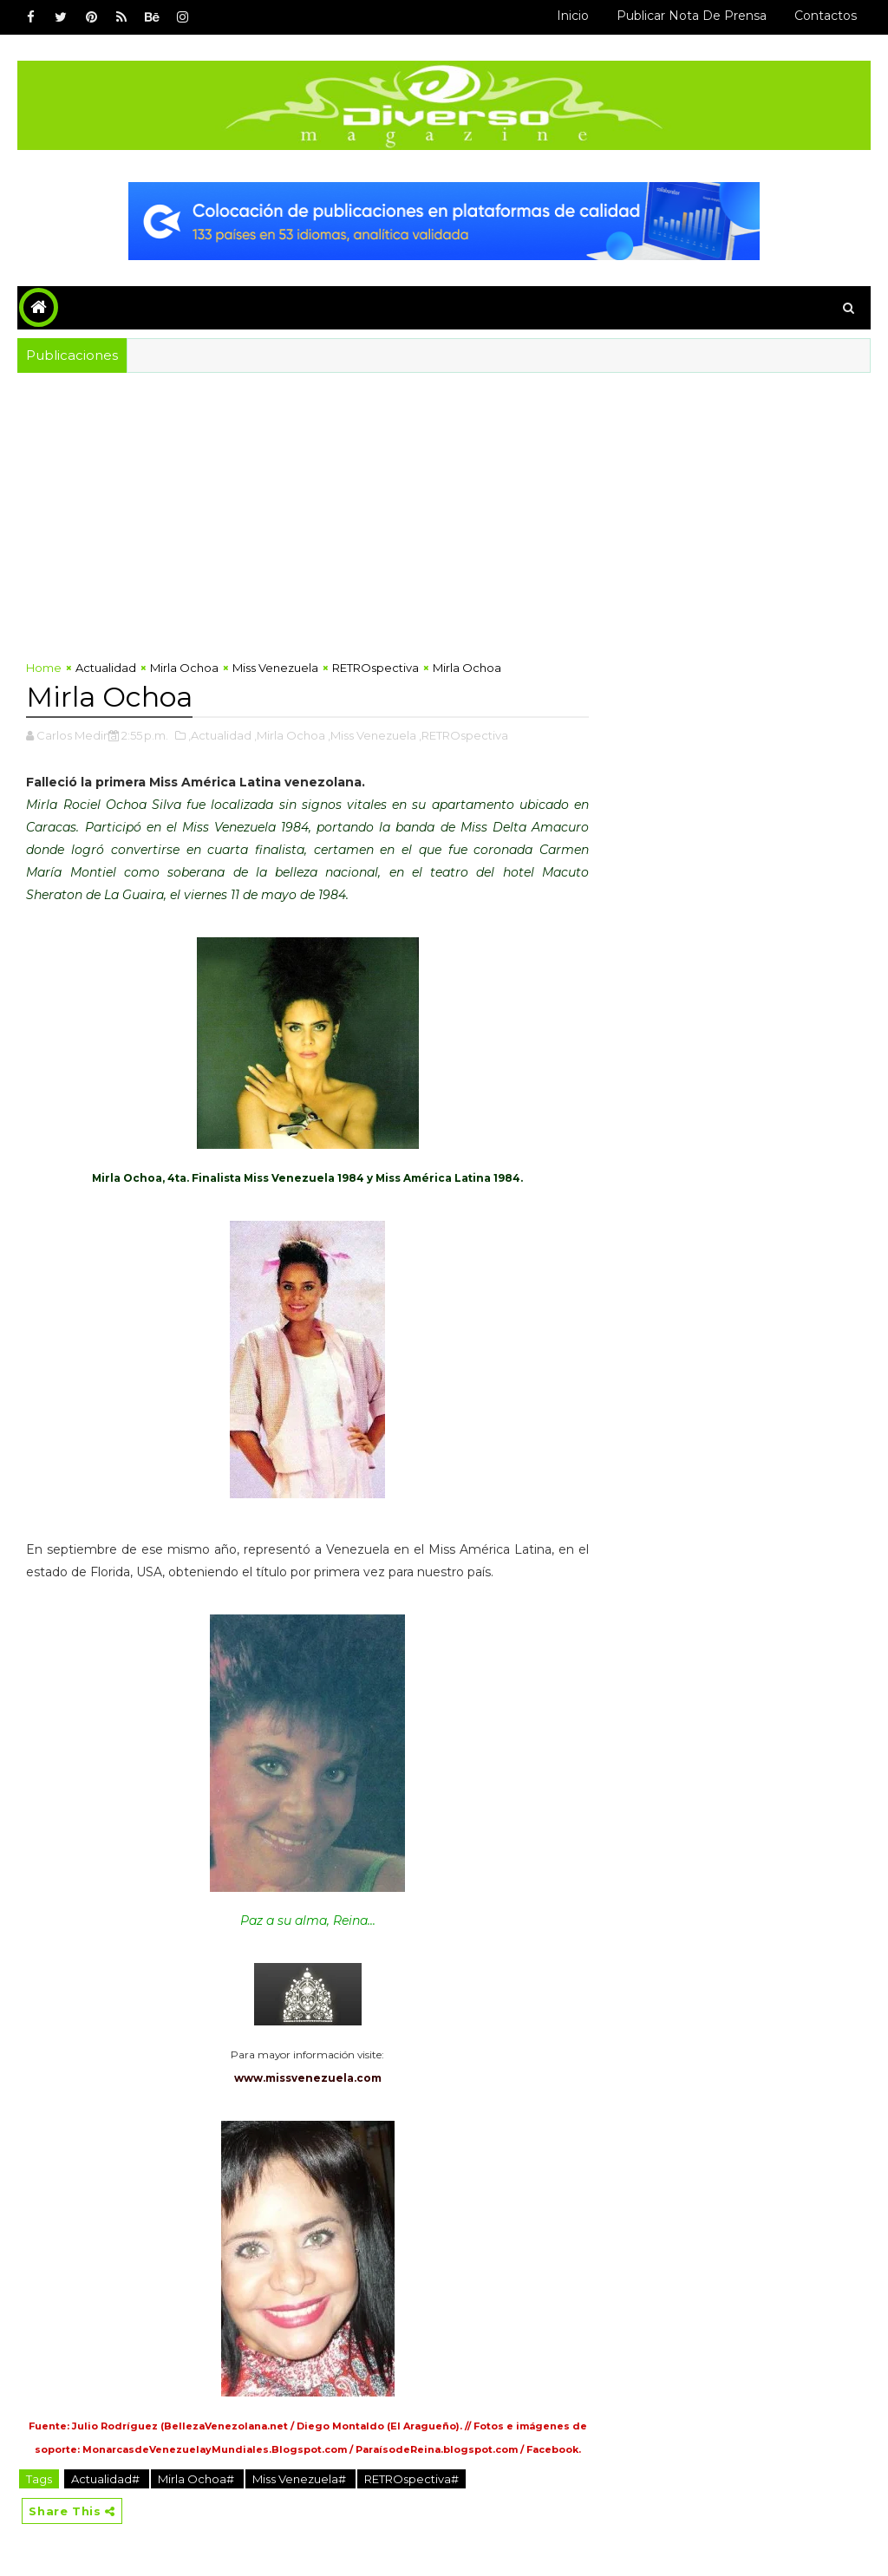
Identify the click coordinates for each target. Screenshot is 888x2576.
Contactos (825, 15)
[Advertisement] (444, 503)
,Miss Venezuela (372, 735)
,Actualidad (219, 735)
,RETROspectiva (463, 735)
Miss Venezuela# (300, 2479)
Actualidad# (106, 2479)
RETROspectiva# (411, 2479)
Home (44, 668)
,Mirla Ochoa (289, 735)
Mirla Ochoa (184, 668)
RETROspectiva (375, 668)
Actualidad (105, 668)
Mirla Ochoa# (197, 2479)
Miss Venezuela (275, 668)
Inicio (573, 15)
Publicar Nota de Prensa (692, 15)
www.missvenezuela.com (308, 2077)
